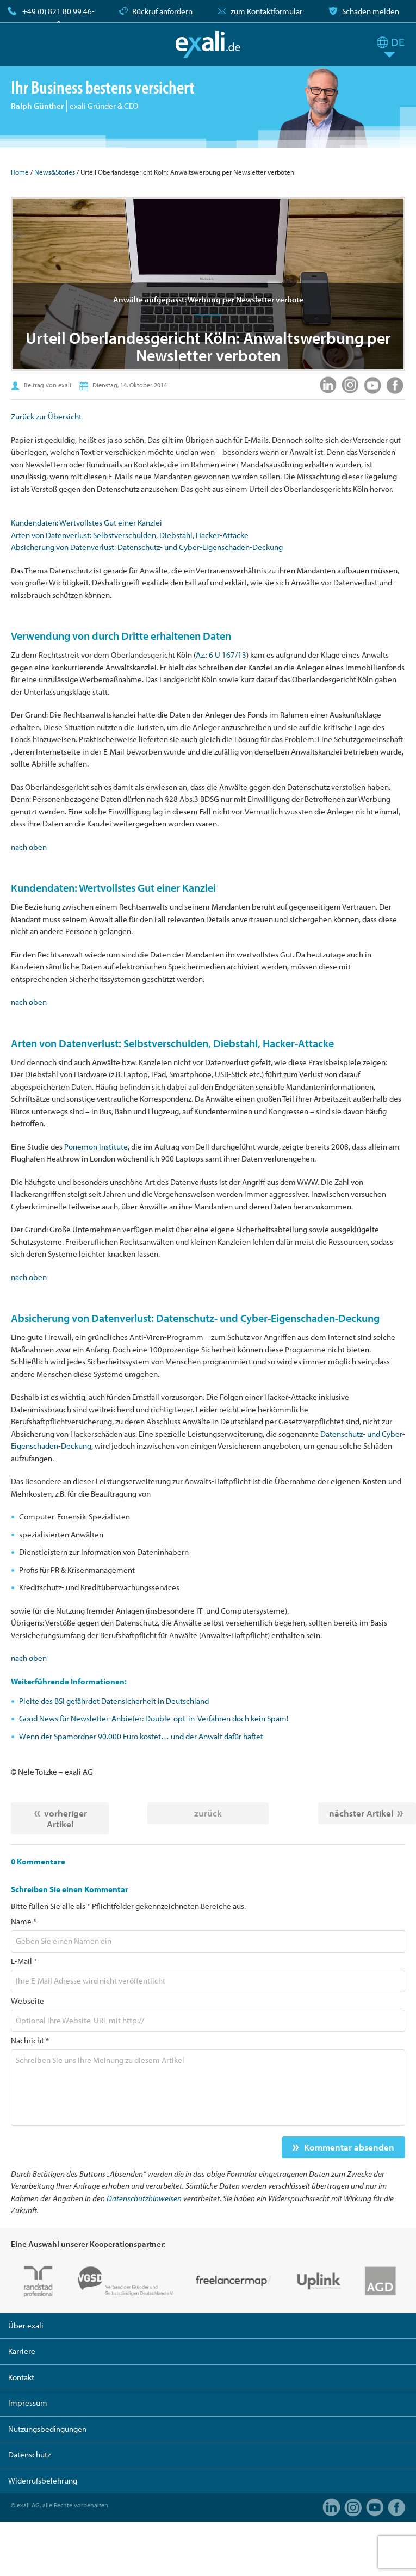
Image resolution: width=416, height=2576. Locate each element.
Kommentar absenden (349, 2147)
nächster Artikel (361, 1813)
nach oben (29, 847)
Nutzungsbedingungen (47, 2429)
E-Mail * (24, 1961)
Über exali (26, 2325)
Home (20, 172)
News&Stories (54, 172)
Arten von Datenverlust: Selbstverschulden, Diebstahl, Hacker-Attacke (130, 535)
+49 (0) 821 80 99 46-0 (58, 17)
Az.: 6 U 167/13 (221, 655)
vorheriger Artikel (65, 1818)
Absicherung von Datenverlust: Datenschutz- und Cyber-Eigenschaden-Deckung (147, 547)
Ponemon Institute (96, 1146)
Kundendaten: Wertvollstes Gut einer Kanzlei (86, 522)
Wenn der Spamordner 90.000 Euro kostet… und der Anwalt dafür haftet (141, 1736)
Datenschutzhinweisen (144, 2198)
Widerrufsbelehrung (42, 2480)
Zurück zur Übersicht (46, 416)
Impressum (27, 2403)
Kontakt (21, 2377)
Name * (23, 1921)
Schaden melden (370, 11)
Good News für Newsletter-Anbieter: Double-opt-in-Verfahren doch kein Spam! (153, 1718)
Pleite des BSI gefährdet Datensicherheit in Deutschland (114, 1701)
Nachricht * (30, 2040)
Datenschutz (29, 2454)
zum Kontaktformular (266, 11)
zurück (208, 1813)
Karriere (21, 2351)
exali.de (208, 44)
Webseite (27, 2001)
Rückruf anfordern (162, 11)
